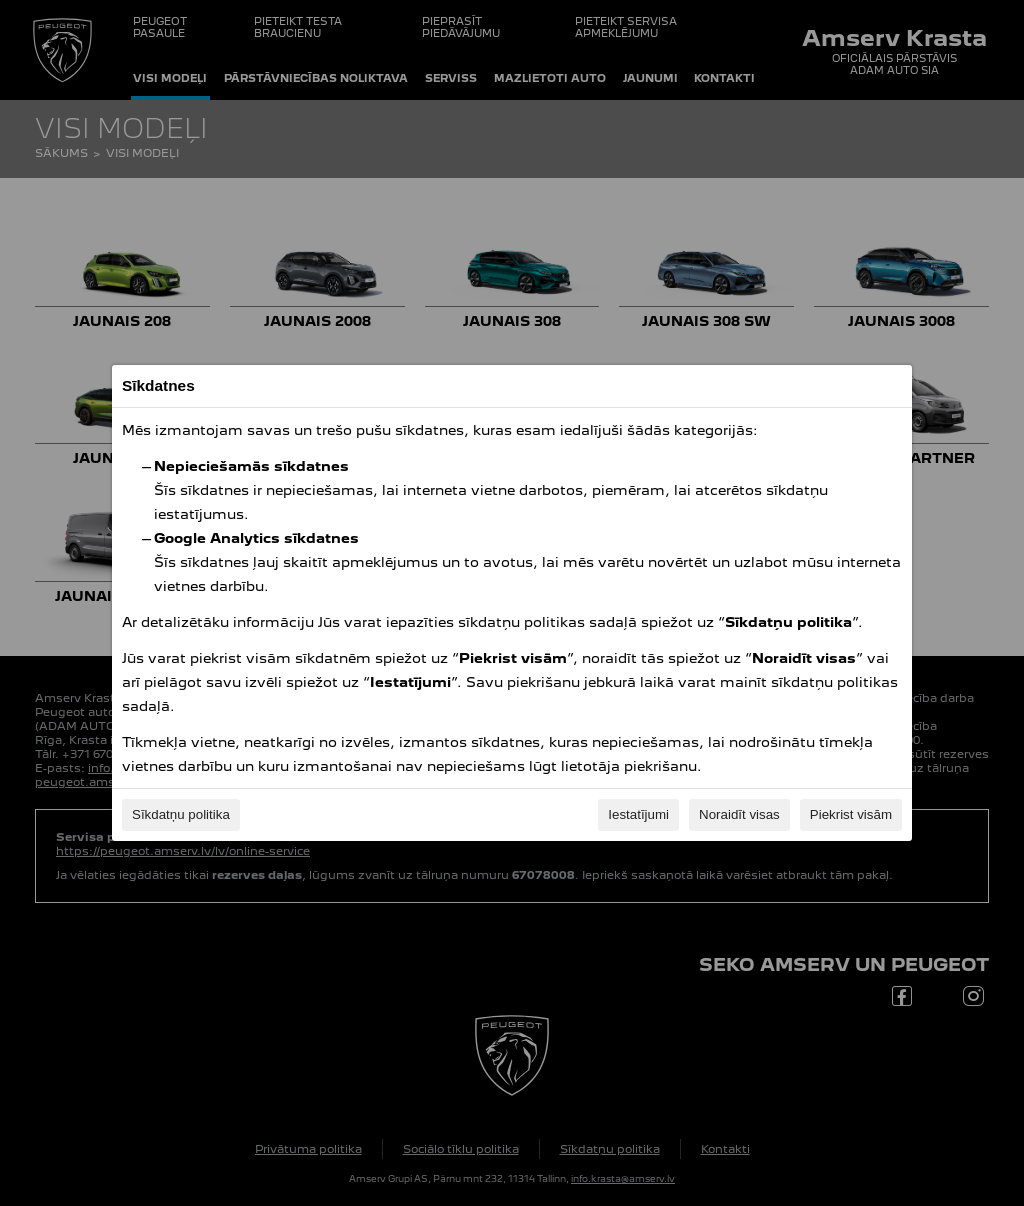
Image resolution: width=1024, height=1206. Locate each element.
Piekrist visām (851, 814)
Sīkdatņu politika (181, 814)
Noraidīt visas (739, 814)
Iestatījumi (638, 814)
